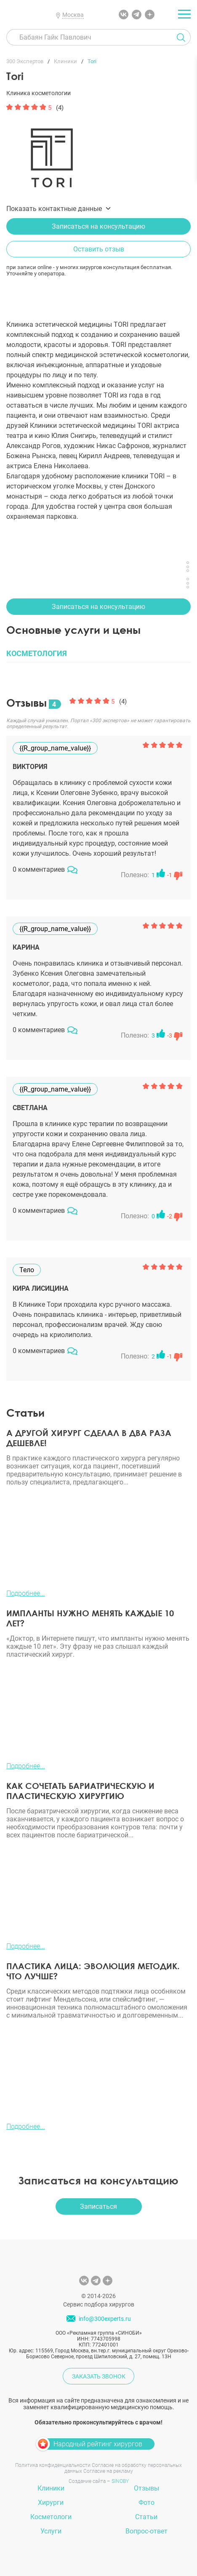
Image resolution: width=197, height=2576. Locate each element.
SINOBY (120, 2481)
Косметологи (51, 2517)
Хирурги (51, 2503)
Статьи (146, 2517)
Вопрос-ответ (146, 2531)
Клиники (50, 2488)
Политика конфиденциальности (53, 2465)
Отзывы (146, 2488)
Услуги (50, 2531)
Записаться (98, 2206)
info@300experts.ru (105, 2318)
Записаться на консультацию (98, 226)
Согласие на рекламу (108, 2471)
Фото (146, 2503)
